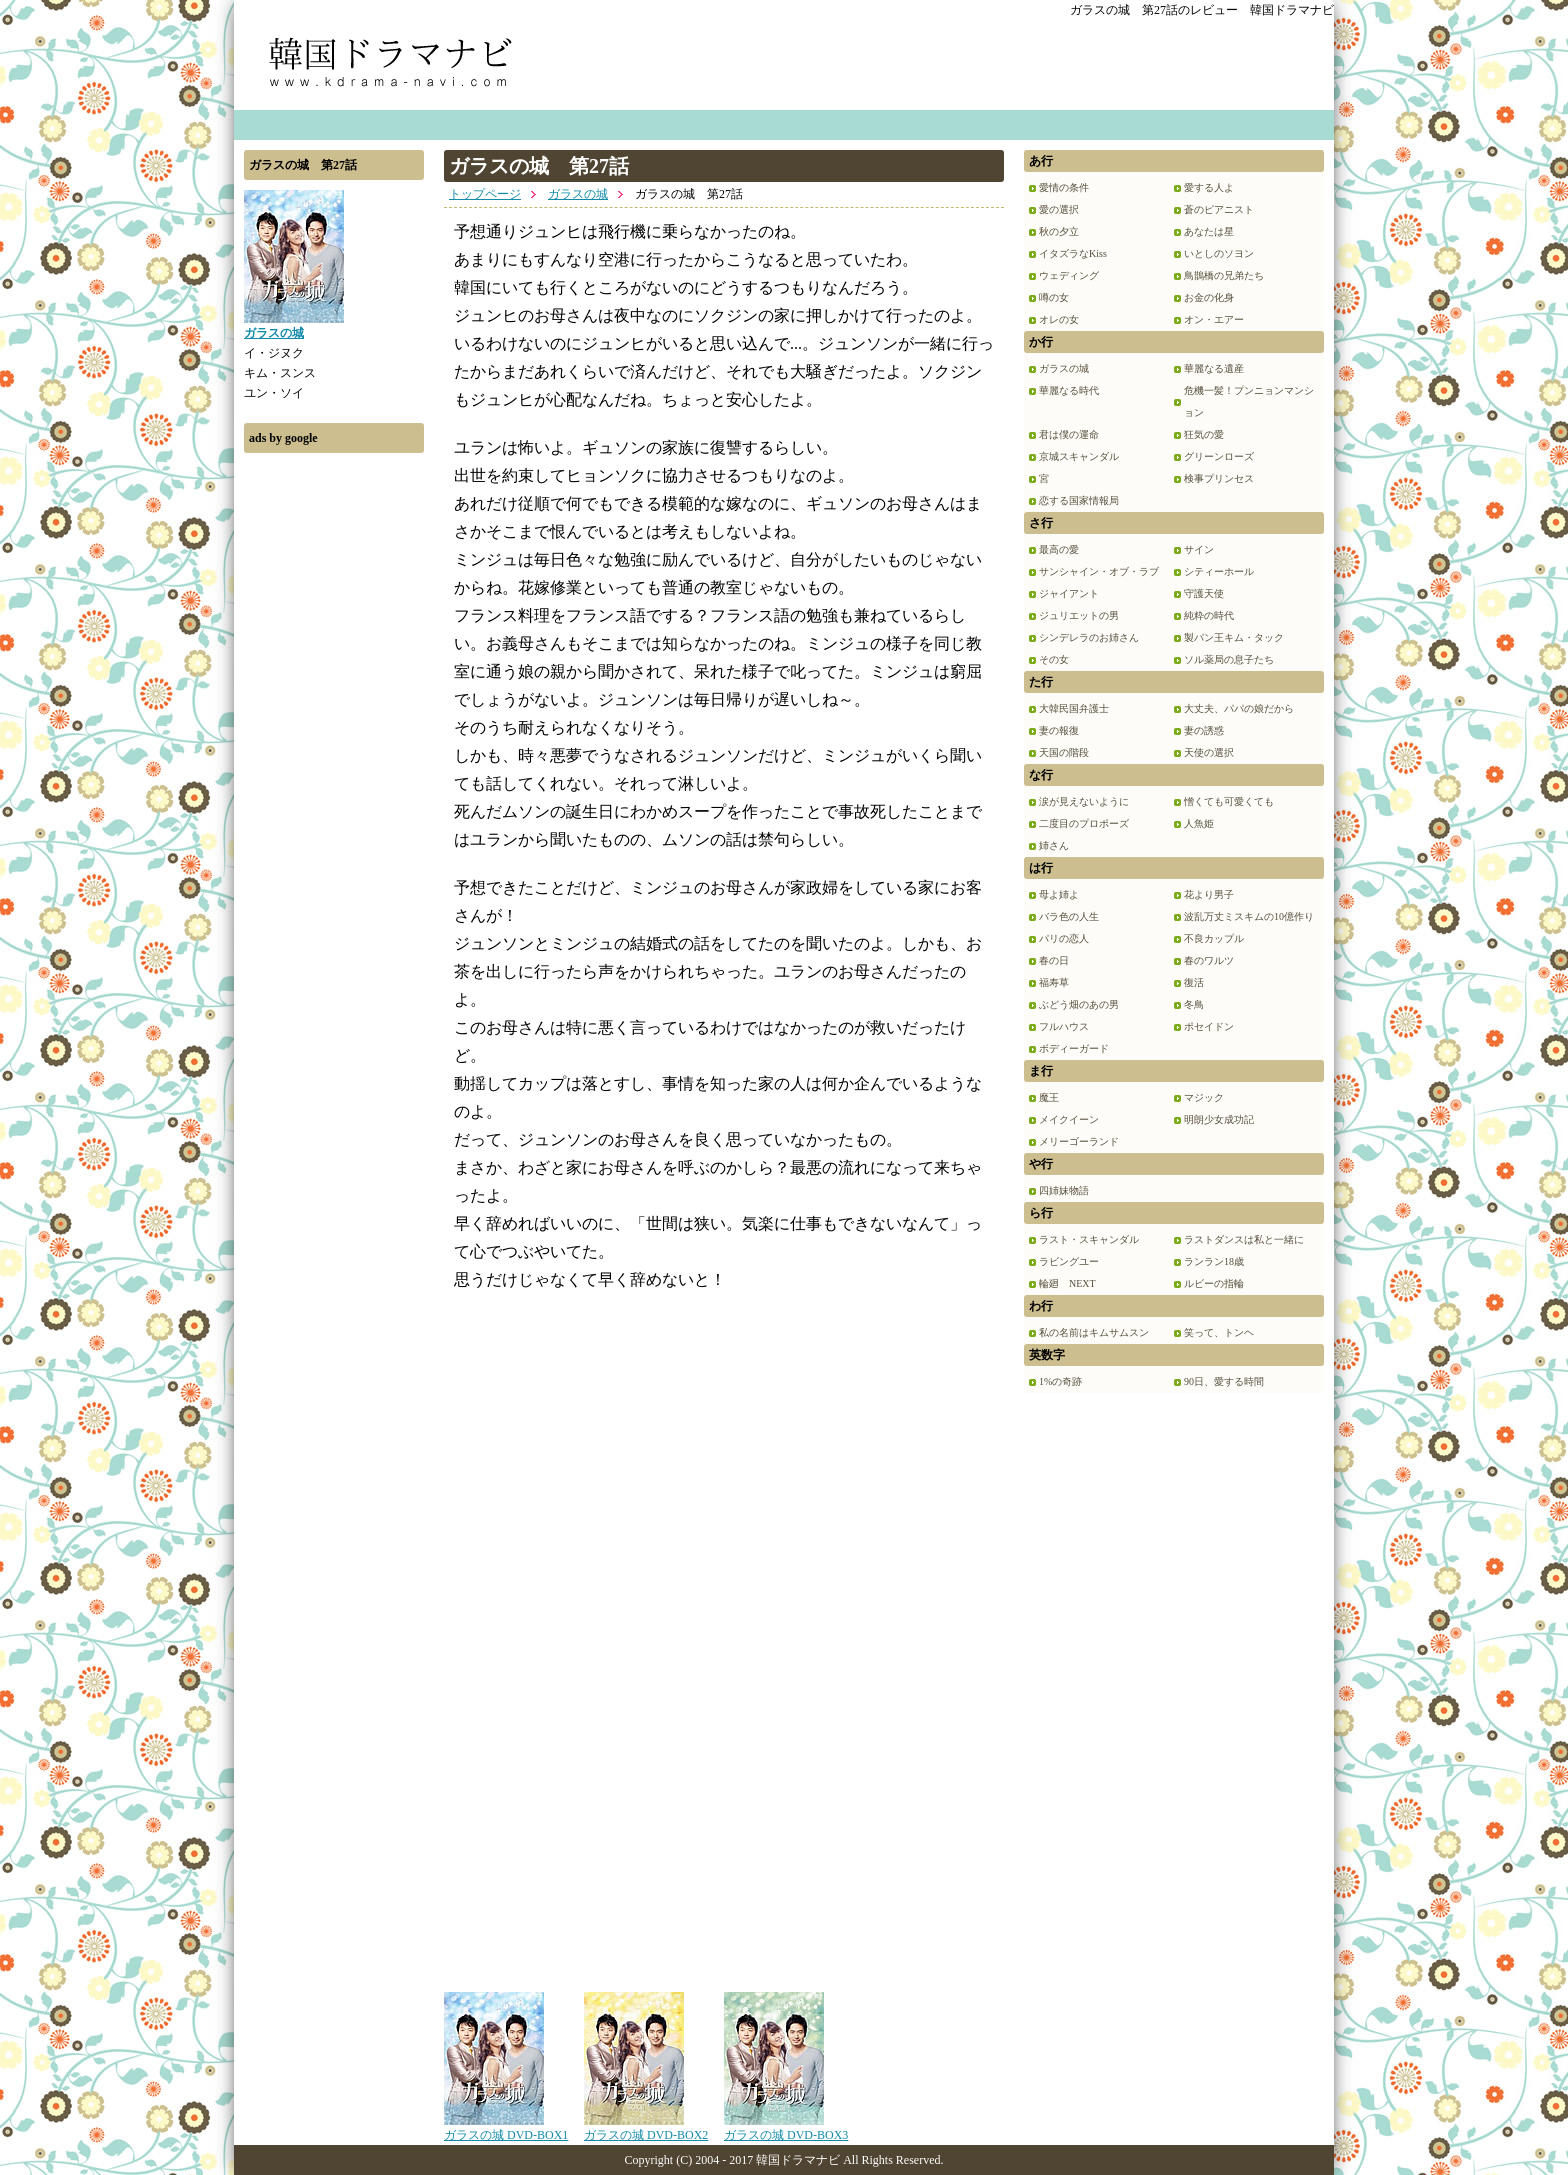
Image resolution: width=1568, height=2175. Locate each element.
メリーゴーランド (1079, 1141)
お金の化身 (1209, 297)
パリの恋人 (1064, 938)
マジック (1204, 1097)
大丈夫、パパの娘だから (1239, 708)
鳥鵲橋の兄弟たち (1224, 275)
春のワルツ (1209, 960)
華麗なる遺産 (1214, 368)
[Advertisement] (334, 763)
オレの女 (1059, 319)
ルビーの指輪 (1214, 1283)
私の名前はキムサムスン (1094, 1332)
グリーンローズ (1219, 456)
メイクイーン (1069, 1119)
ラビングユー (1069, 1261)
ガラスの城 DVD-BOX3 (786, 2128)
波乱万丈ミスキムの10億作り (1249, 916)
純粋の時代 (1209, 615)
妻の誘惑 (1204, 730)
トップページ (485, 194)
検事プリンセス (1219, 478)
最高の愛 (1059, 549)
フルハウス (1064, 1026)
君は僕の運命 (1069, 434)
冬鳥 (1194, 1004)
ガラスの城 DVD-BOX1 (506, 2128)
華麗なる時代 (1069, 390)
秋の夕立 (1059, 231)
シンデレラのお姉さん (1089, 637)
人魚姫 (1199, 823)
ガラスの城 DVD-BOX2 (646, 2128)
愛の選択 (1059, 209)
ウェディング (1069, 275)
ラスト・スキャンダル (1089, 1239)
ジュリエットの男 (1079, 615)
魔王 (1049, 1097)
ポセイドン (1209, 1026)
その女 (1054, 659)
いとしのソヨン (1219, 253)
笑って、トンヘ (1219, 1332)
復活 (1194, 982)
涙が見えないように (1084, 801)
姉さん (1054, 845)
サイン (1199, 549)
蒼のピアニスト (1219, 209)
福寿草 (1054, 982)
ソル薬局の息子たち (1229, 659)
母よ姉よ (1059, 894)
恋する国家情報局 (1079, 500)
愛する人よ (1209, 187)
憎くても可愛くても (1229, 801)
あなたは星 (1209, 231)
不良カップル (1214, 938)
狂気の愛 (1204, 434)
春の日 (1054, 960)
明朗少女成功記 (1219, 1119)
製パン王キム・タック (1234, 637)
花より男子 (1209, 894)
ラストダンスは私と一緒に (1244, 1239)
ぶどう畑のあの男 (1079, 1004)
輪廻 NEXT (1067, 1283)
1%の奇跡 (1060, 1381)
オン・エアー (1214, 319)
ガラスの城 (578, 194)
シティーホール (1219, 571)
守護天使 (1204, 593)
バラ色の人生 (1069, 916)
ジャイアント (1069, 593)
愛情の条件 (1064, 187)
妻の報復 (1059, 730)
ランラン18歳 (1214, 1261)
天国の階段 (1064, 752)
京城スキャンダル (1079, 456)
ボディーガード (1074, 1048)
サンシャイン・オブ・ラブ (1099, 571)
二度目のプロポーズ (1084, 823)
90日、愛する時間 (1224, 1381)
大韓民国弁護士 (1074, 708)
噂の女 (1054, 297)
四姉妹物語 (1064, 1190)
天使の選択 (1209, 752)
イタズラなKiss (1073, 253)
